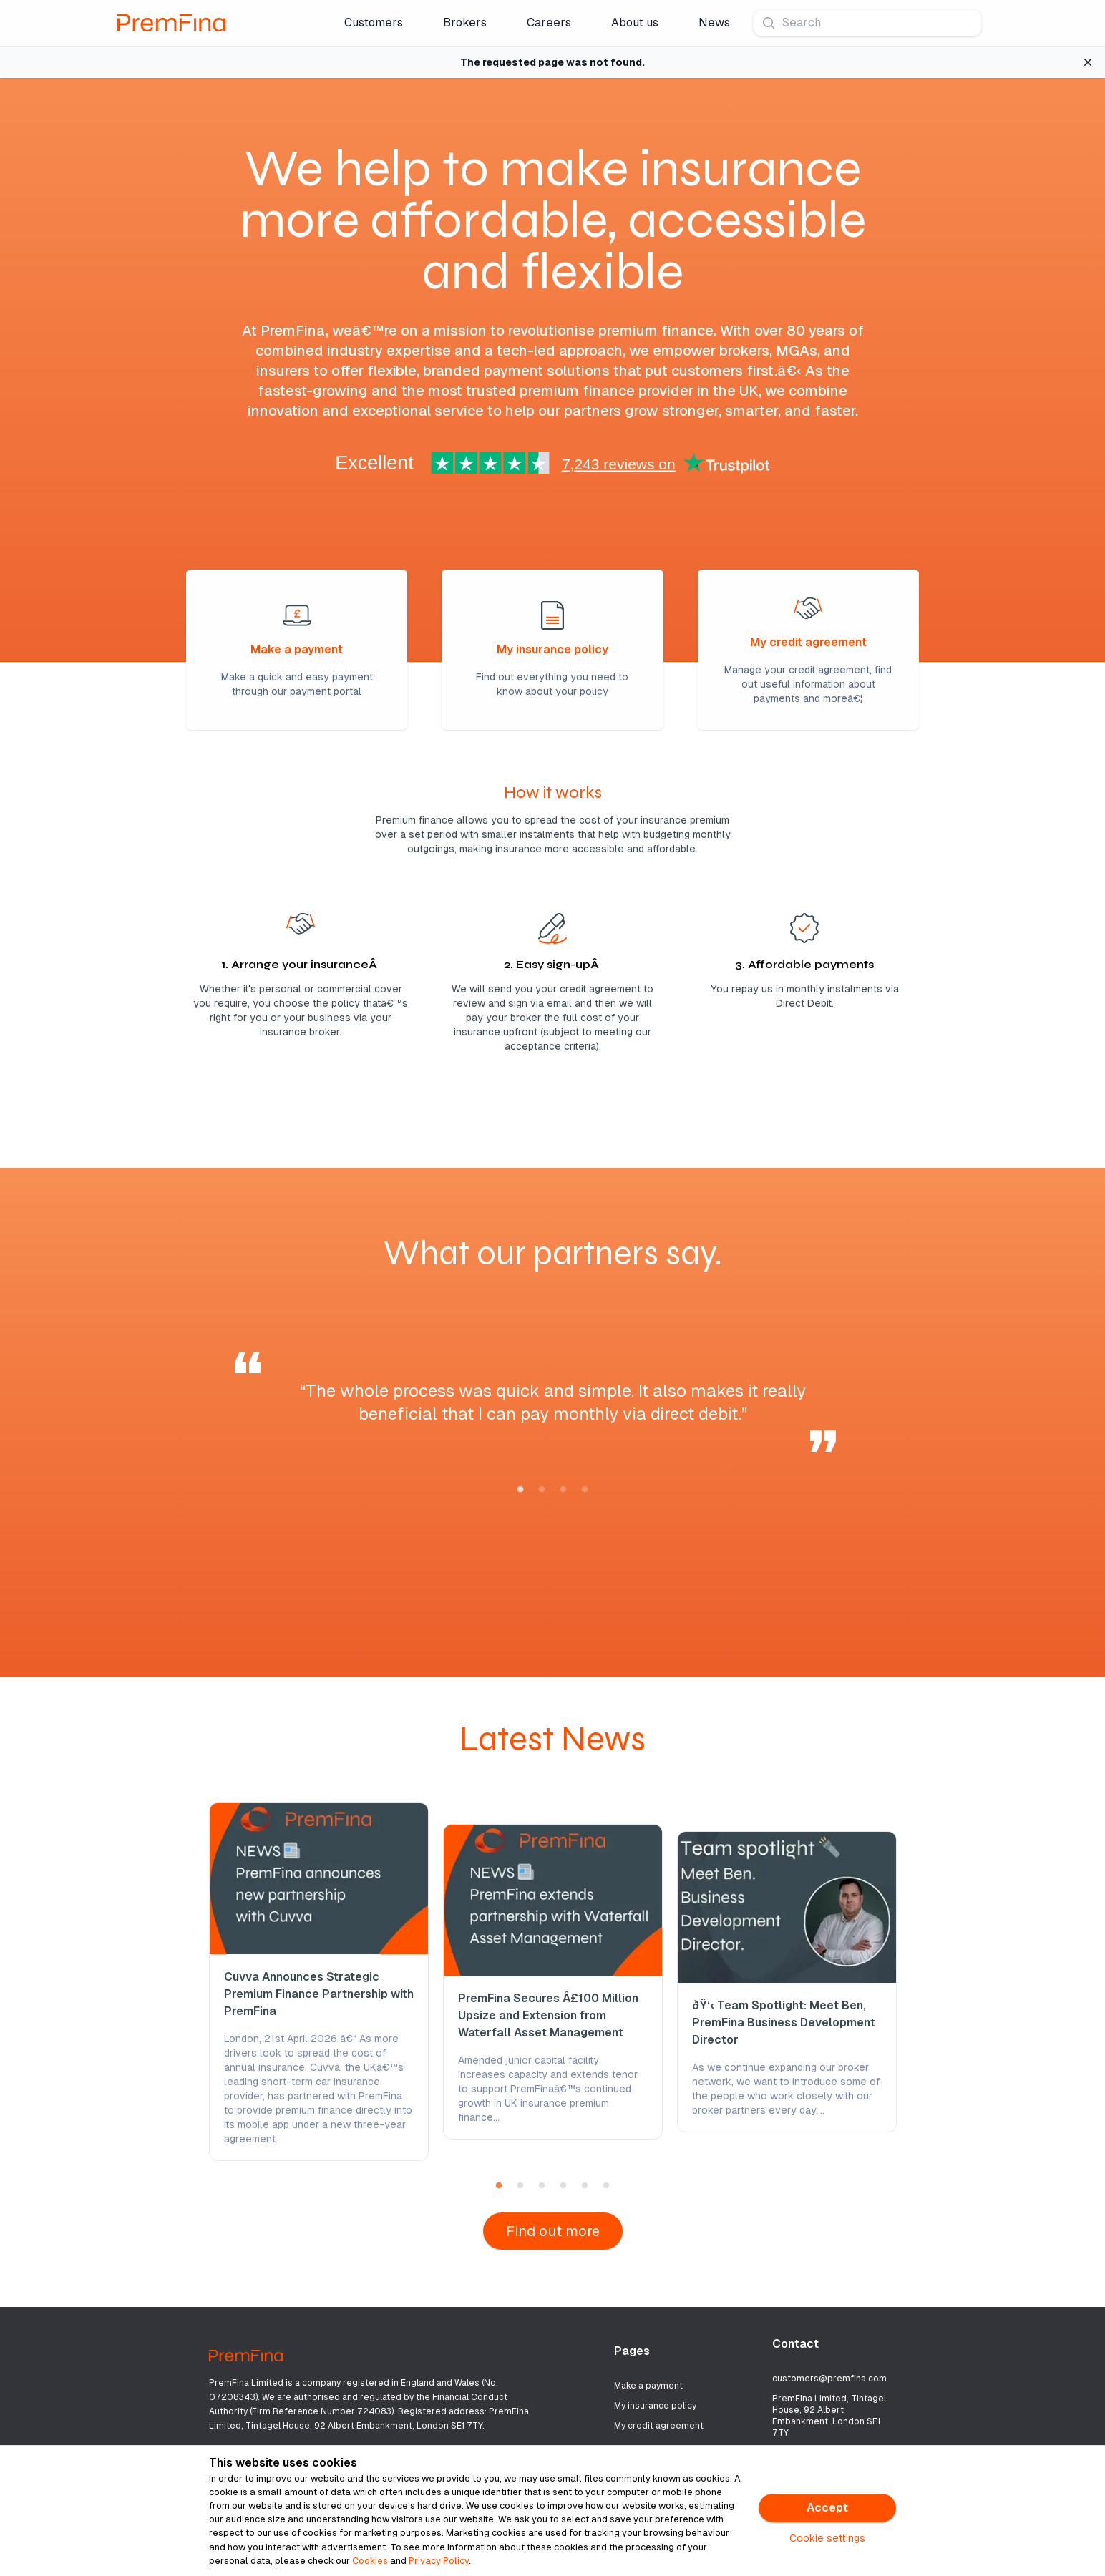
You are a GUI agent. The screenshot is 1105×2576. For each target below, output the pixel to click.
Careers (549, 22)
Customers (373, 22)
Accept (827, 2507)
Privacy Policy (439, 2560)
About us (634, 22)
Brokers (465, 22)
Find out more (553, 2231)
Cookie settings (827, 2538)
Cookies (370, 2560)
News (714, 22)
